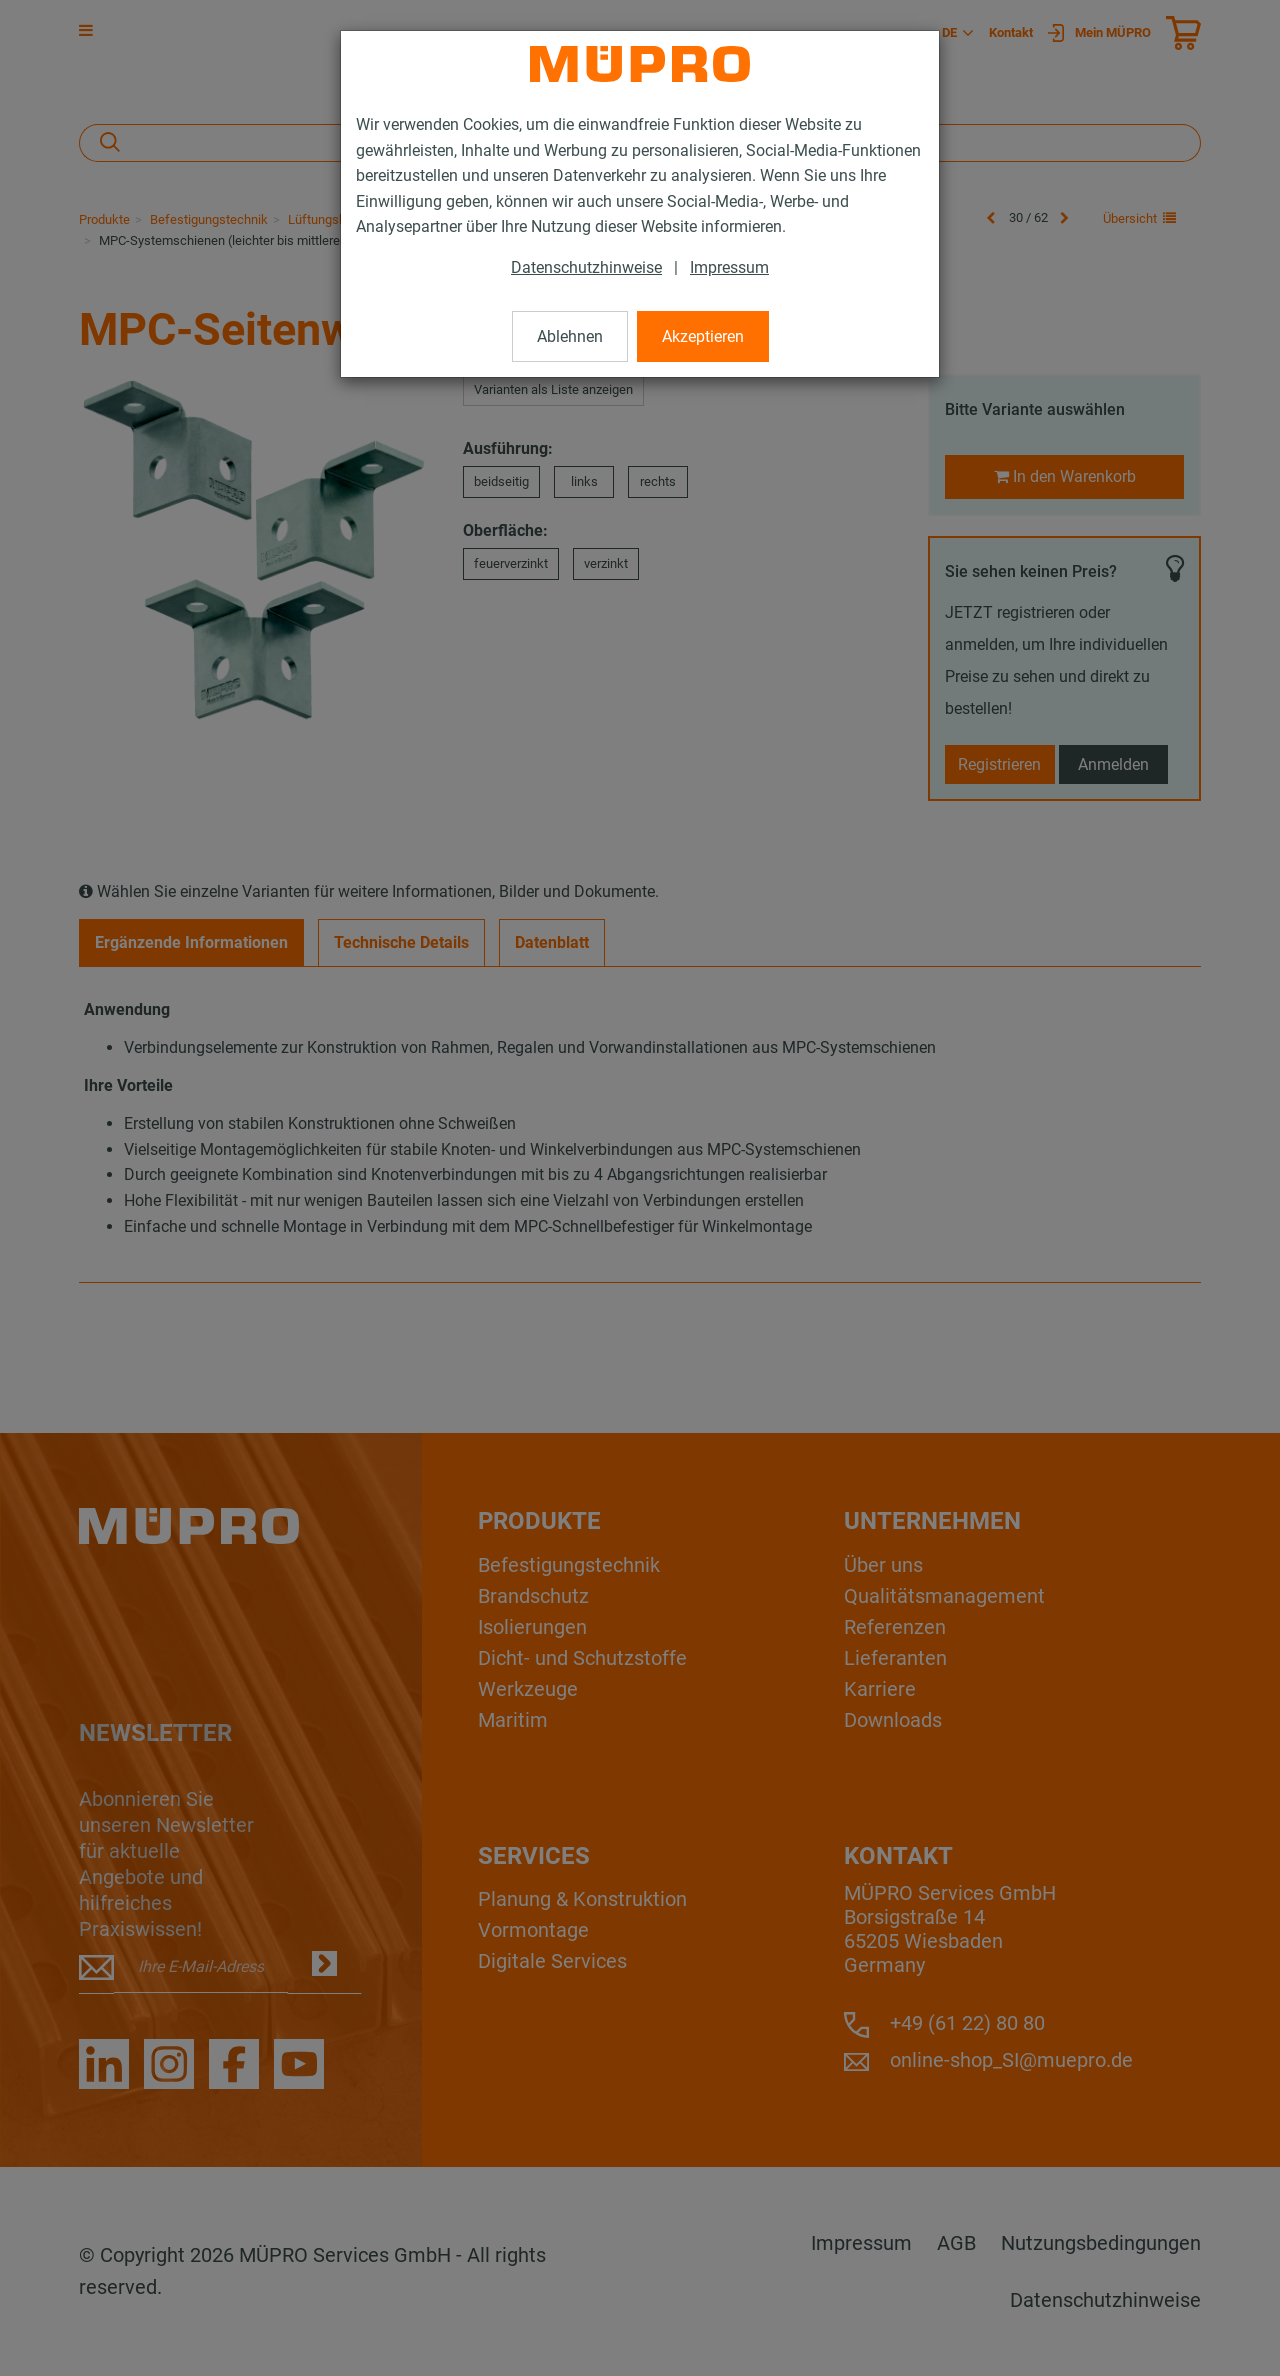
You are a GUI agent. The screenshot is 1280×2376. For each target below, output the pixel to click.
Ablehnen (570, 336)
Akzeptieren (703, 336)
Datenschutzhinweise (586, 267)
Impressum (729, 267)
